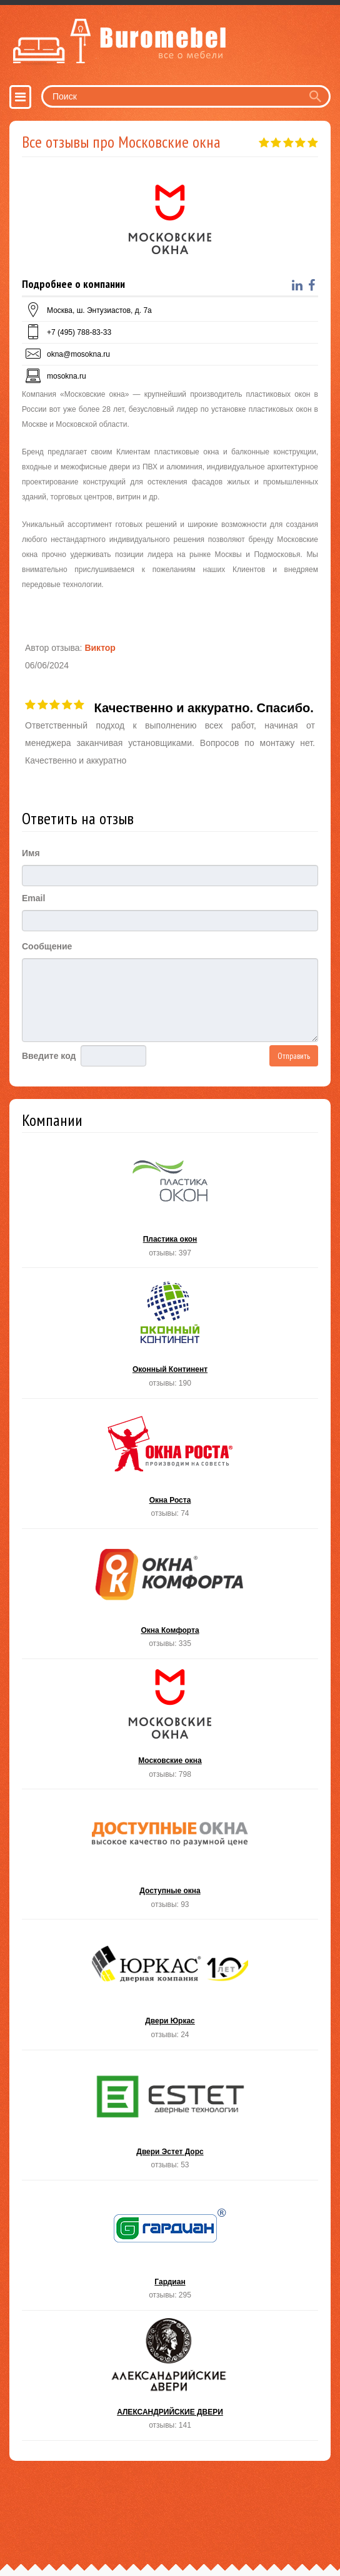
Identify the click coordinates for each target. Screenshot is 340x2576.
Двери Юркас (170, 1988)
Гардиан (170, 2249)
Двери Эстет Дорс (170, 2119)
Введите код (49, 1056)
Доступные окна (170, 1858)
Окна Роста (170, 1467)
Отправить (294, 1055)
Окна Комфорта (170, 1597)
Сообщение (47, 946)
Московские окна (170, 1728)
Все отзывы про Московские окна (121, 141)
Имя (31, 853)
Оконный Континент (170, 1336)
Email (33, 898)
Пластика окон (170, 1206)
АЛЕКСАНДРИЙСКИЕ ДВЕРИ (170, 2379)
